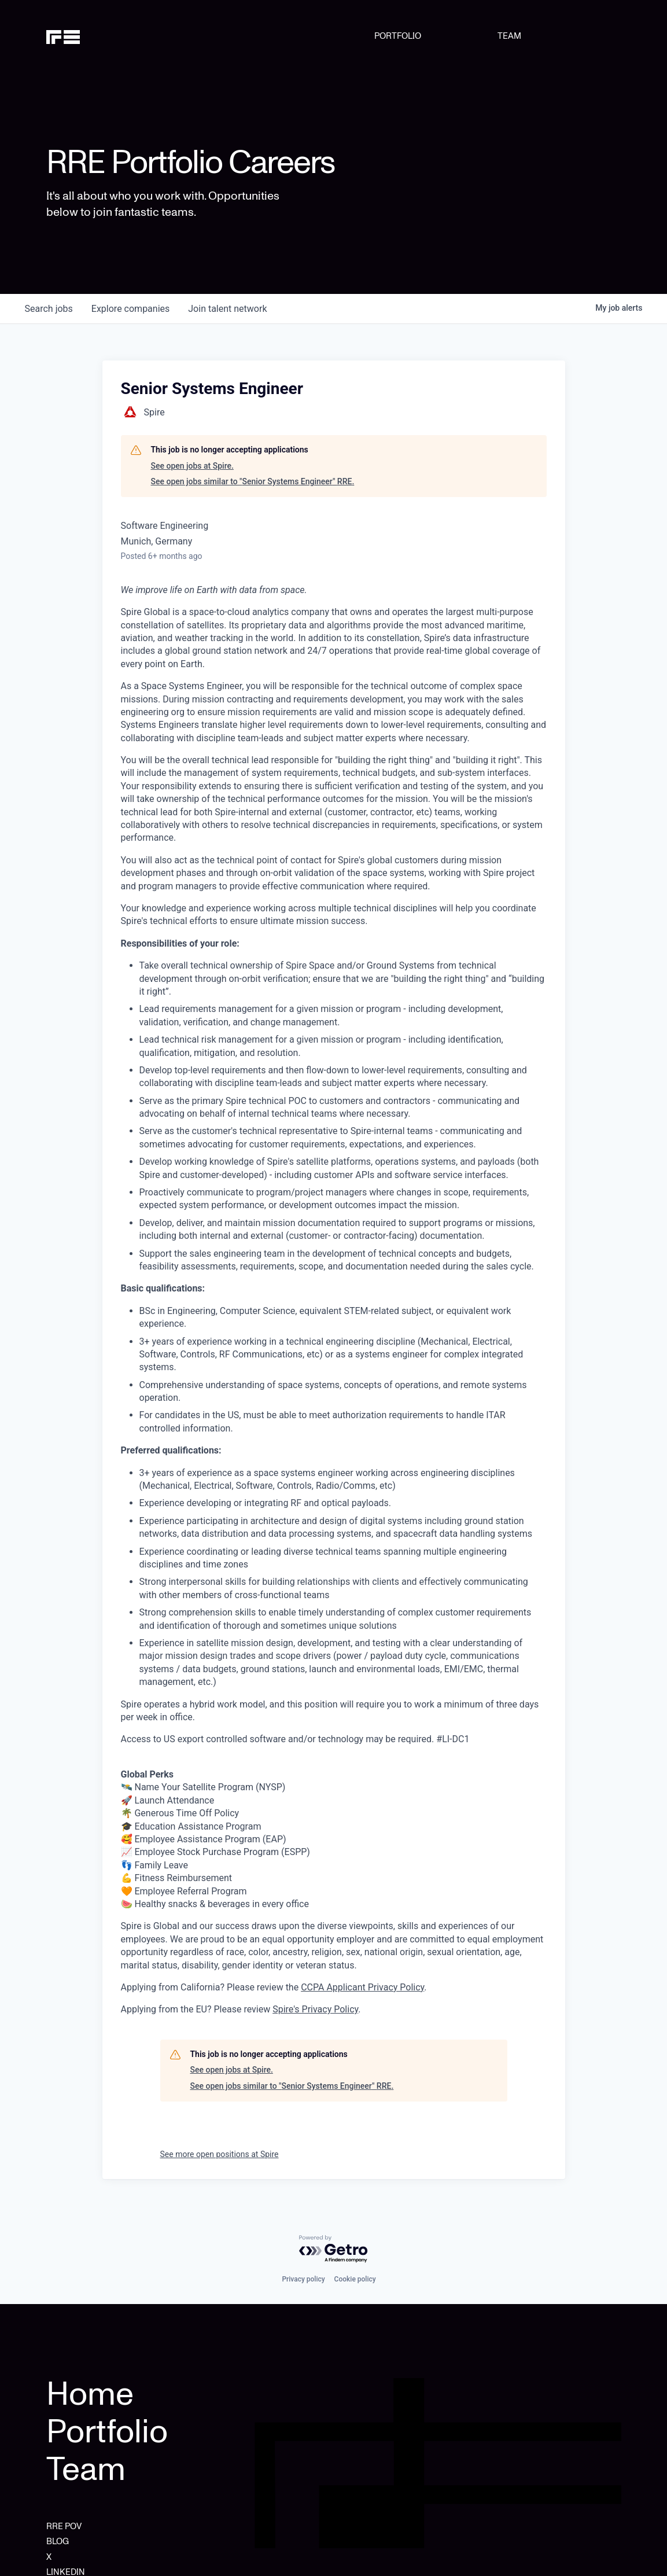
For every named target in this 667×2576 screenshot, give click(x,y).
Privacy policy (303, 2279)
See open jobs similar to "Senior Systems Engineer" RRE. (253, 481)
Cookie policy (355, 2279)
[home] (87, 36)
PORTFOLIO (397, 36)
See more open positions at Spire (219, 2154)
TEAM (509, 36)
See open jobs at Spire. (192, 465)
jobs (49, 308)
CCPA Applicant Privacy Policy (362, 1987)
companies (130, 308)
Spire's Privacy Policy (315, 2009)
